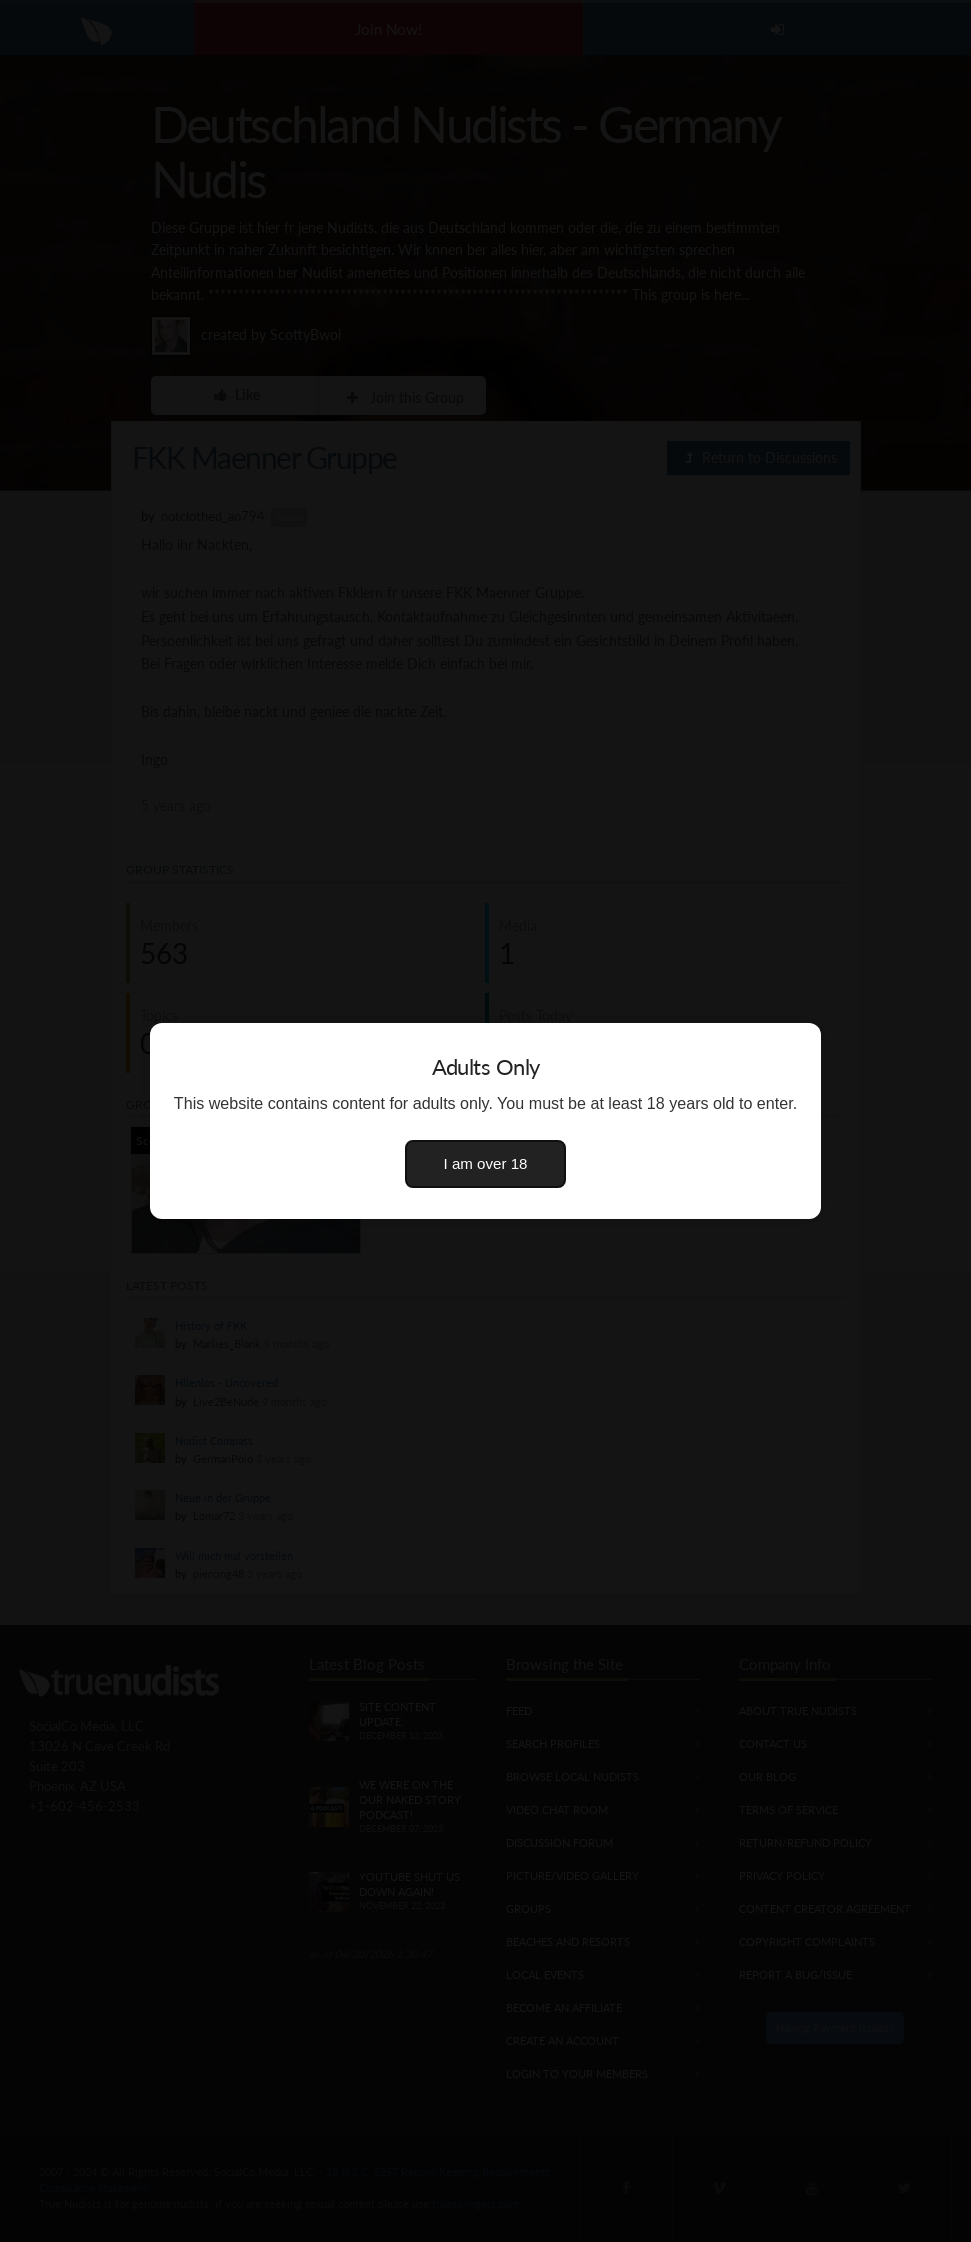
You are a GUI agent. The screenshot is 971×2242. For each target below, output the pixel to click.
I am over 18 (486, 1163)
